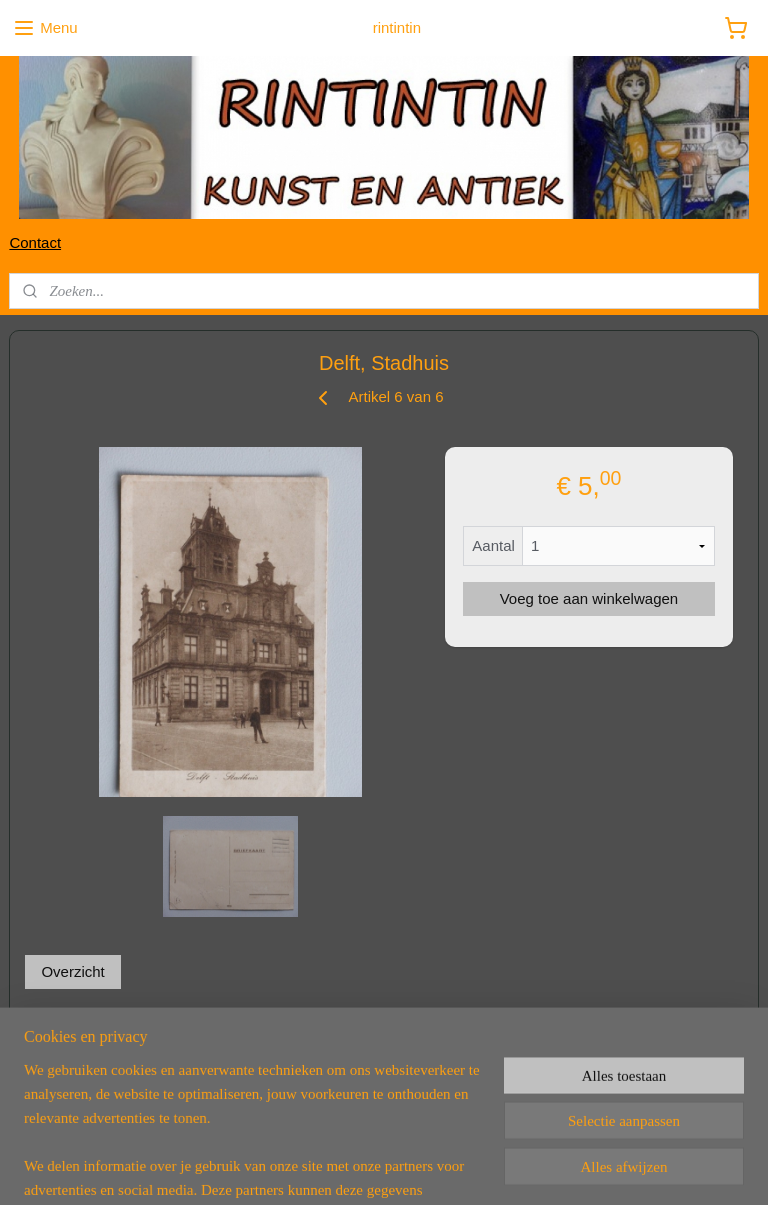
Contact (35, 242)
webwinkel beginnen (407, 1168)
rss (342, 1168)
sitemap (306, 1168)
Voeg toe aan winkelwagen (589, 598)
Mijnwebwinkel (562, 1168)
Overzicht (72, 970)
